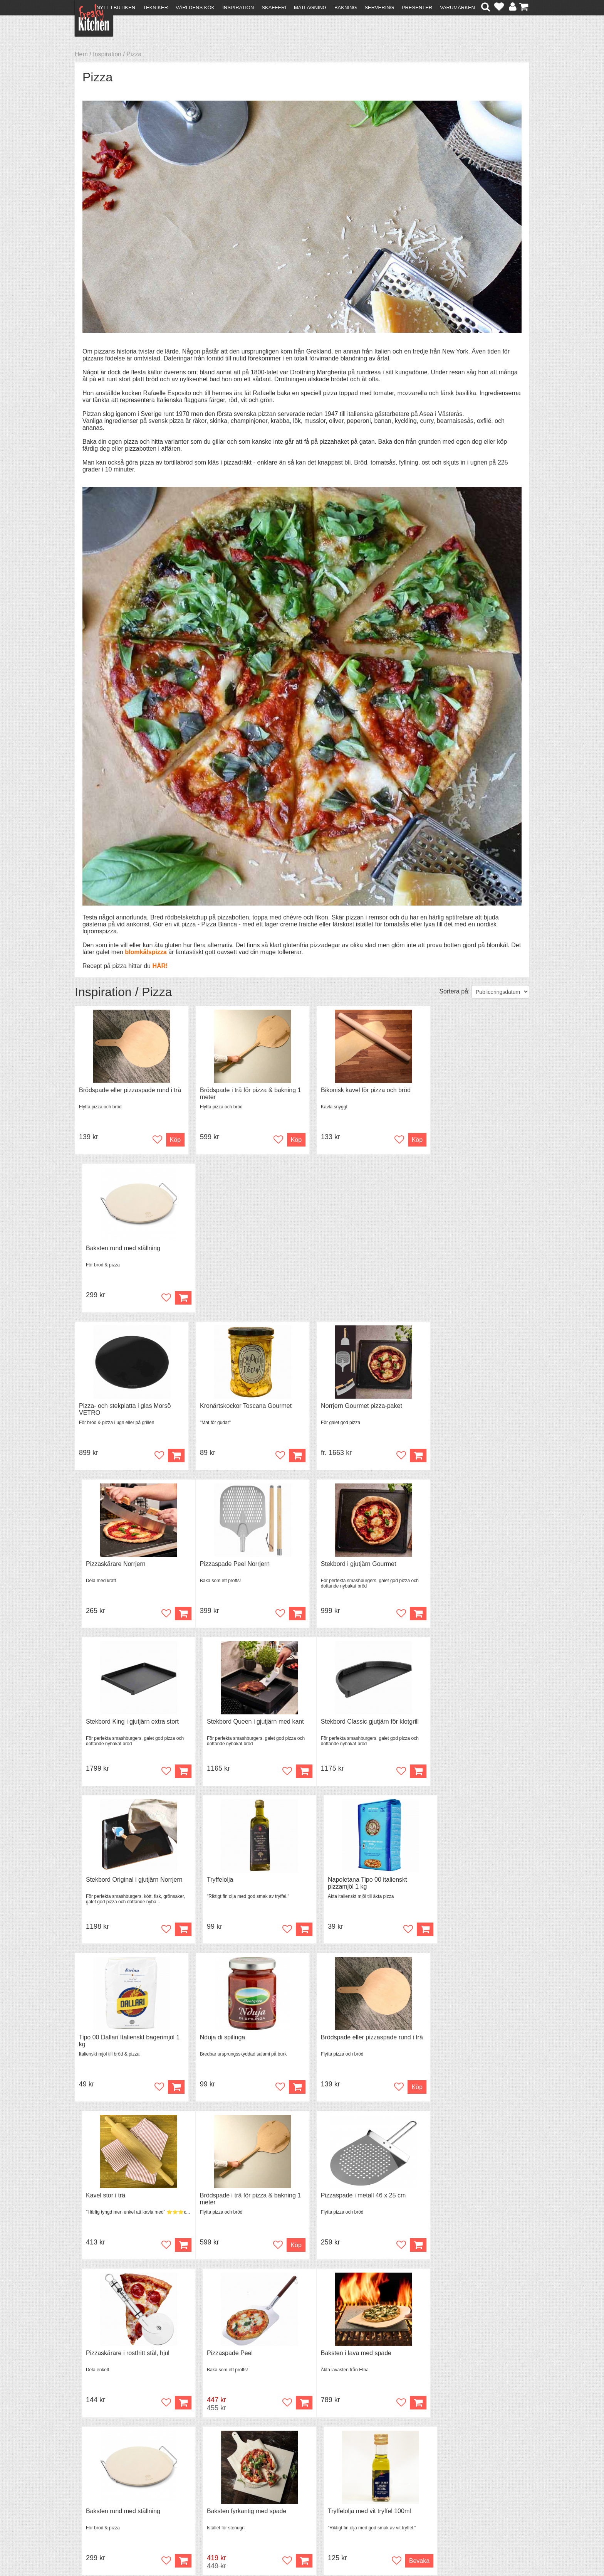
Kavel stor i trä (444, 1723)
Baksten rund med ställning (462, 1090)
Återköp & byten (100, 2491)
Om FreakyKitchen (299, 2479)
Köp (401, 1298)
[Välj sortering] (500, 991)
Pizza (133, 54)
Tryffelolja (323, 1565)
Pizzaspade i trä (332, 2198)
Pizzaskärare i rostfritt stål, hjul (351, 1882)
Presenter (417, 7)
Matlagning (310, 7)
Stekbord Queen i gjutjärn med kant (473, 1407)
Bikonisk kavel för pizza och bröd (354, 1090)
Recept (198, 2478)
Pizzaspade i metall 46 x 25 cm (236, 1882)
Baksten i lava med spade (114, 2040)
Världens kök (195, 7)
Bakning (345, 7)
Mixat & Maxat (207, 2491)
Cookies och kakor (299, 2493)
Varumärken (457, 7)
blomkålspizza (145, 952)
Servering (379, 7)
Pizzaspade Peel (448, 1882)
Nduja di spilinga (216, 1723)
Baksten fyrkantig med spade (349, 2040)
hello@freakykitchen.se (273, 2550)
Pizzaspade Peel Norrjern (114, 1407)
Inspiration (238, 7)
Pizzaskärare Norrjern (455, 1248)
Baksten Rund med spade (114, 2198)
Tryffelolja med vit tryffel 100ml (466, 2040)
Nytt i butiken (115, 7)
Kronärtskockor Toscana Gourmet (240, 1248)
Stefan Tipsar (206, 2498)
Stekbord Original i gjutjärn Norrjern (242, 1565)
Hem (81, 54)
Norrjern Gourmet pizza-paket (350, 1248)
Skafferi (274, 7)
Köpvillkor (92, 2485)
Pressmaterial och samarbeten (316, 2486)
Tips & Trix (202, 2485)
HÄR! (160, 966)
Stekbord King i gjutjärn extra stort (356, 1407)
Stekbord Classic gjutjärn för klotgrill (128, 1565)
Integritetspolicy (100, 2505)
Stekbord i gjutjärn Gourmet (232, 1407)
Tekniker (155, 7)
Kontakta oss (96, 2478)
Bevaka (510, 2089)
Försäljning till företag (108, 2498)
